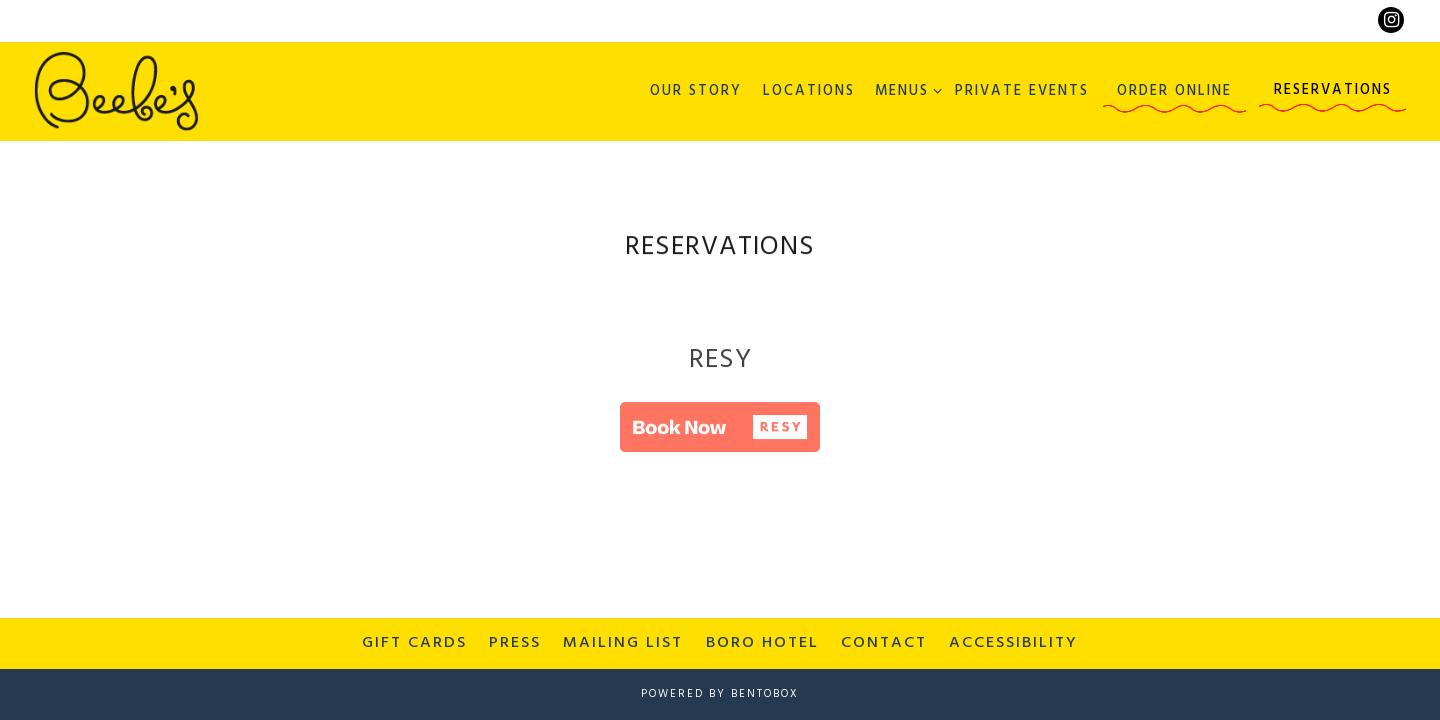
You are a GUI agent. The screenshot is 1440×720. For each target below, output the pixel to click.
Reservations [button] (1333, 90)
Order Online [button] (1174, 91)
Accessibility (1013, 643)
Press (515, 643)
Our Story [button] (696, 91)
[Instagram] (1391, 20)
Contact (884, 643)
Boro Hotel (762, 643)
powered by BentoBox (720, 694)
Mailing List (623, 643)
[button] (720, 430)
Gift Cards (414, 643)
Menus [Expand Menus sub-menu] (905, 91)
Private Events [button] (1022, 91)
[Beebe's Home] (116, 91)
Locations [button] (809, 91)
